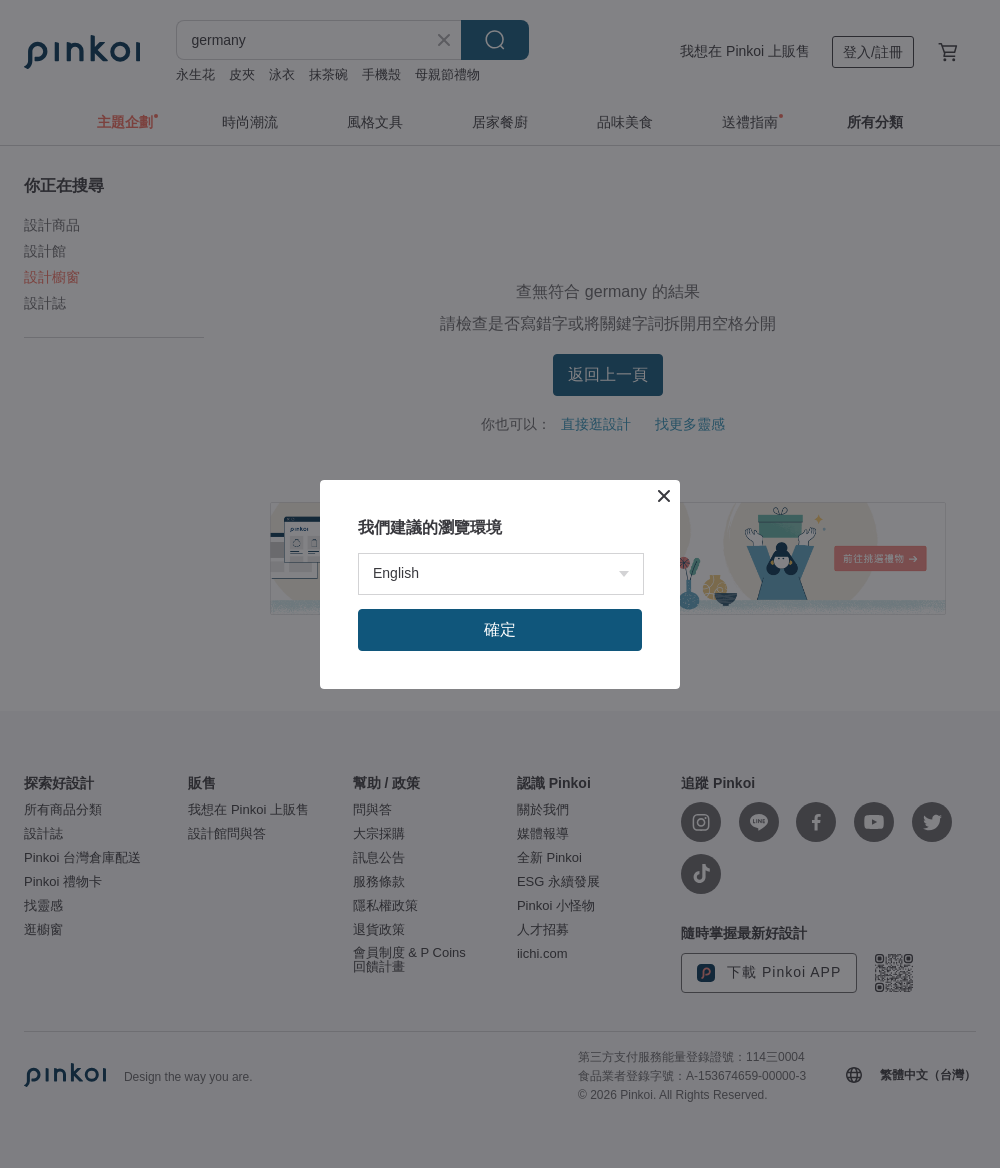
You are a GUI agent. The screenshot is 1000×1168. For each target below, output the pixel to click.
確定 (500, 629)
